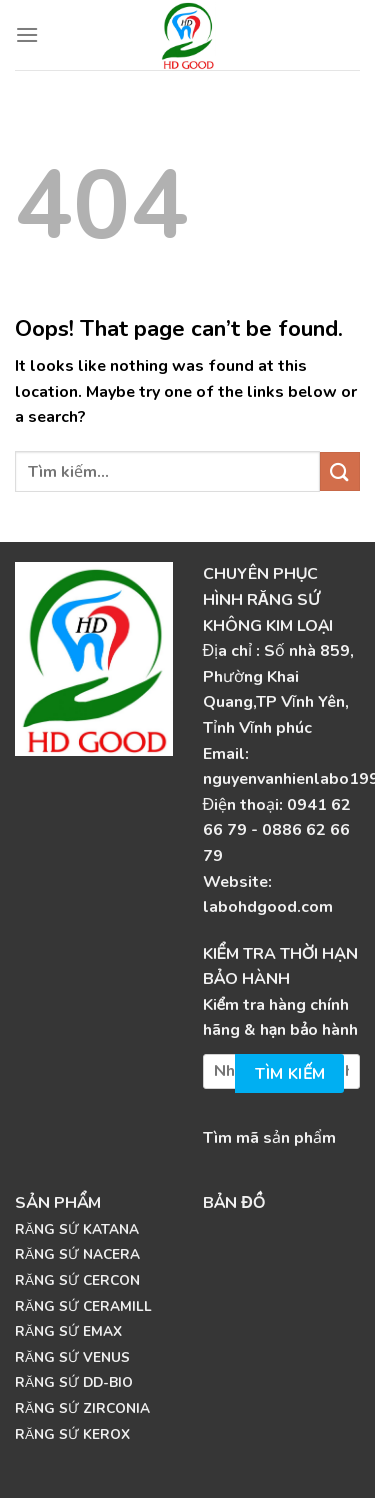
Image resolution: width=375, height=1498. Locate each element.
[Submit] (340, 471)
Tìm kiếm (290, 1073)
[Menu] (27, 34)
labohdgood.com (268, 907)
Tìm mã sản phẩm (269, 1138)
